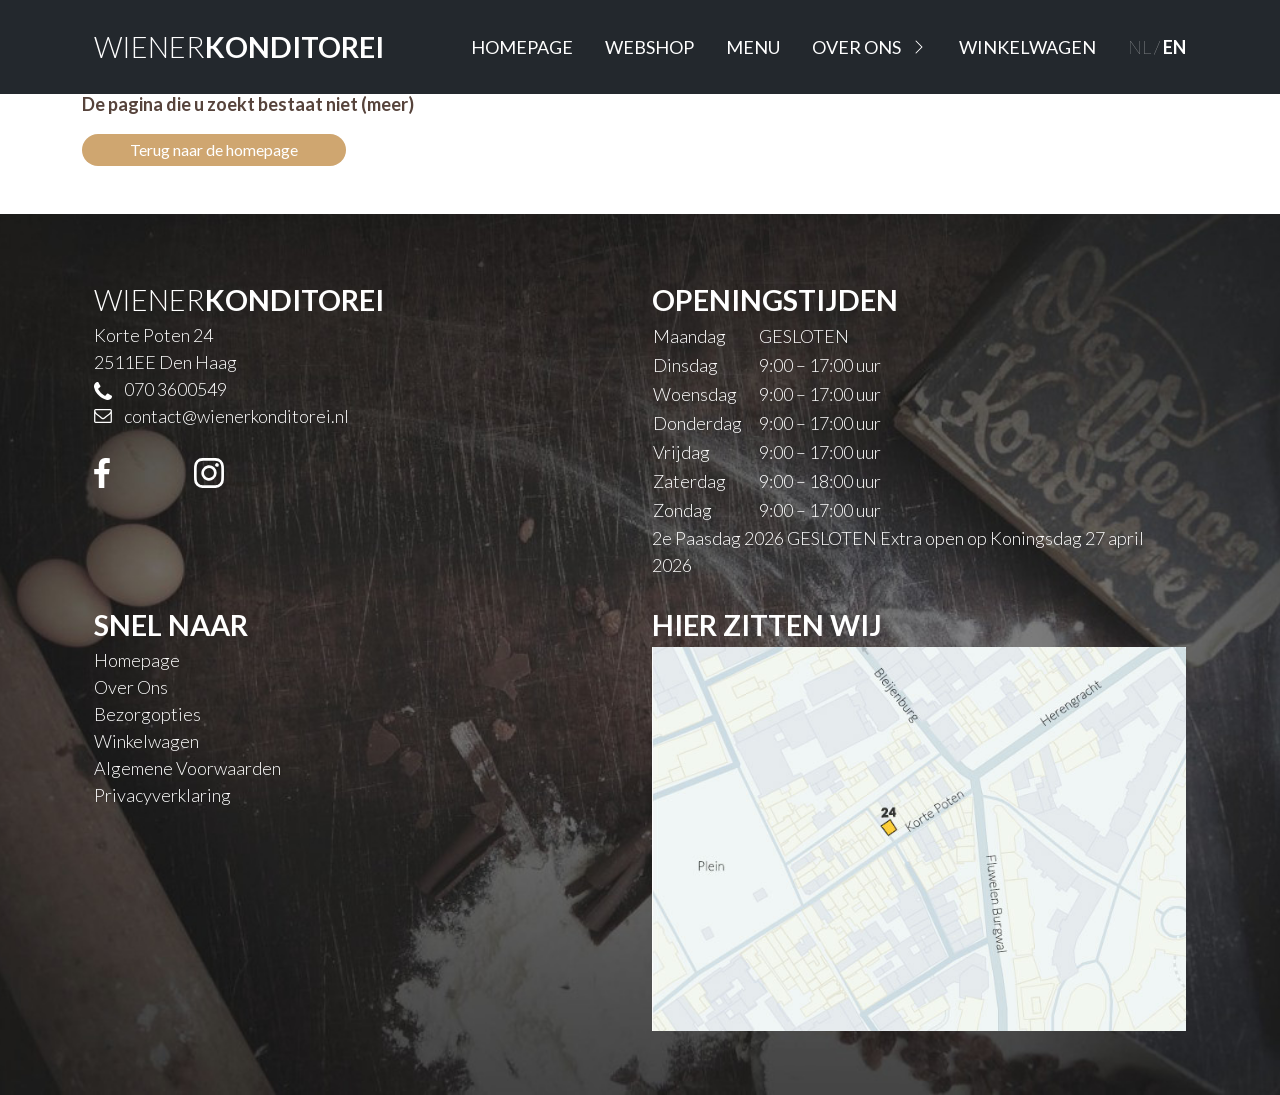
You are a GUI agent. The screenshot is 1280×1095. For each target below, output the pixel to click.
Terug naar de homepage (214, 149)
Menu (753, 47)
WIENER (239, 47)
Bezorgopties (147, 714)
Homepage (522, 47)
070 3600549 (175, 389)
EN (1174, 47)
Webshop (649, 47)
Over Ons (869, 47)
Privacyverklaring (162, 795)
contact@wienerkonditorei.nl (236, 416)
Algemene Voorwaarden (187, 768)
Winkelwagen (1027, 47)
